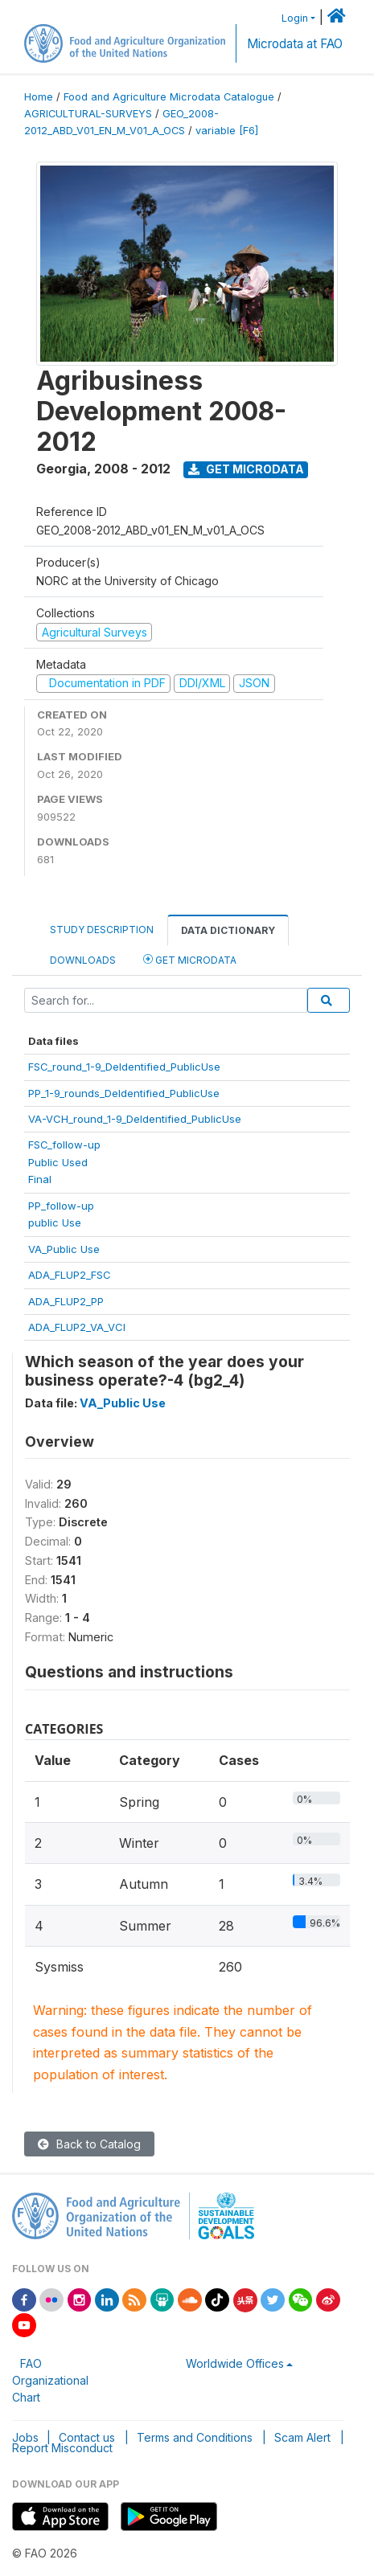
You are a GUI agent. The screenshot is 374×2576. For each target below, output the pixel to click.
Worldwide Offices (235, 2363)
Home (38, 97)
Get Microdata (246, 469)
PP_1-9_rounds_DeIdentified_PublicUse (124, 1093)
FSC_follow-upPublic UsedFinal (64, 1162)
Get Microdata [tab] (189, 959)
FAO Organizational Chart (50, 2380)
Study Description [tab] (102, 930)
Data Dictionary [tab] (228, 930)
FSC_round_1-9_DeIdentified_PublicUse (124, 1066)
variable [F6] (226, 131)
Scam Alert (302, 2437)
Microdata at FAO (295, 43)
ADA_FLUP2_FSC (69, 1274)
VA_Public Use (64, 1249)
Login (295, 18)
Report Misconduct (62, 2448)
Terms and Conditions (195, 2437)
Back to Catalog (89, 2144)
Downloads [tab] (83, 960)
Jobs (25, 2437)
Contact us (87, 2437)
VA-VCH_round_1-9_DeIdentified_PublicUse (134, 1118)
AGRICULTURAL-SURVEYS (88, 114)
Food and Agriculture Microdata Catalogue (169, 97)
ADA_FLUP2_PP (66, 1301)
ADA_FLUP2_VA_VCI (76, 1327)
